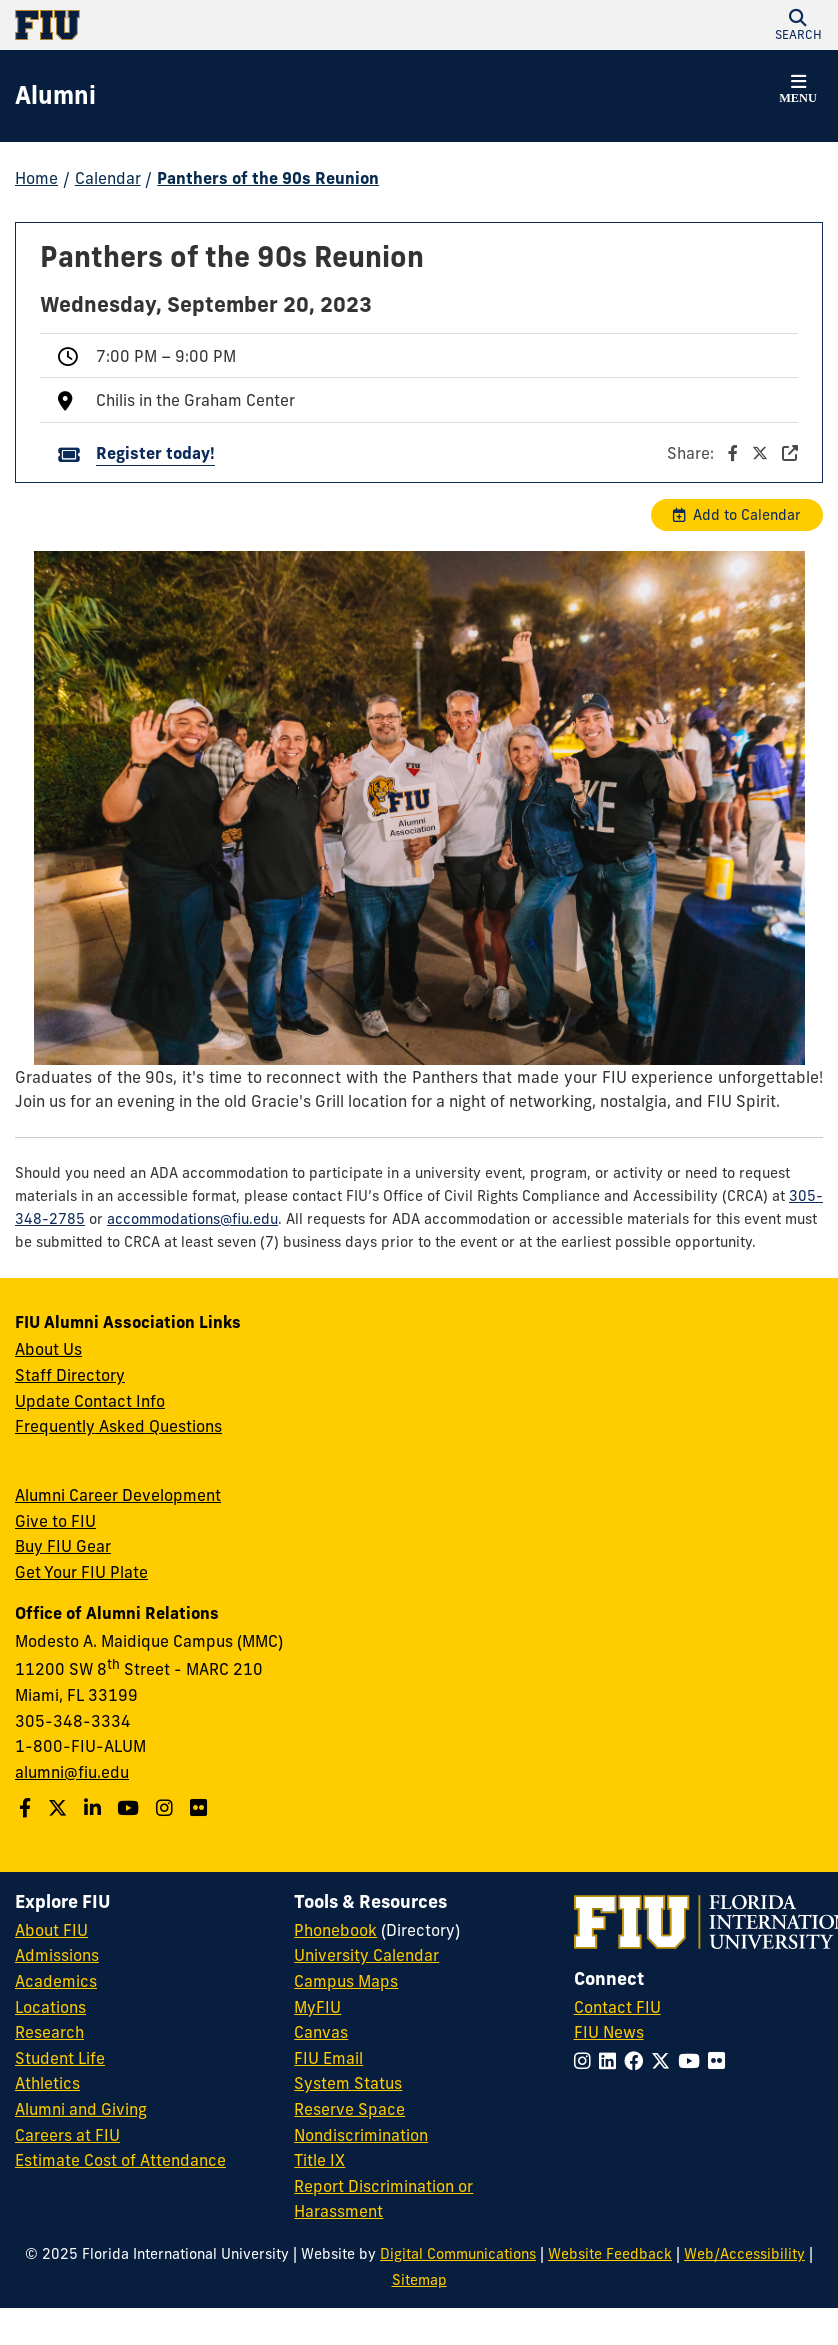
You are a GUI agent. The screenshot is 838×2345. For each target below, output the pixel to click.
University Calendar (366, 1955)
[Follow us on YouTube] (130, 1808)
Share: (732, 453)
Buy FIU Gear (63, 1546)
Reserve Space (349, 2109)
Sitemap (419, 2280)
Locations (50, 2007)
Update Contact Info (90, 1401)
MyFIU (317, 2007)
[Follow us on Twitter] (60, 1808)
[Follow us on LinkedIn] (95, 1808)
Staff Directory (70, 1375)
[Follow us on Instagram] (167, 1808)
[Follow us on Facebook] (27, 1808)
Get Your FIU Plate (81, 1572)
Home (36, 178)
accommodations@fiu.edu (192, 1219)
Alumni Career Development (118, 1495)
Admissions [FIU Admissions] (57, 1955)
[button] (798, 25)
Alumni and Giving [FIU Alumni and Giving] (81, 2109)
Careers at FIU (67, 2135)
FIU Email (328, 2058)
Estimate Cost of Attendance (120, 2160)
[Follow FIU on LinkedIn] (611, 2061)
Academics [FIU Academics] (56, 1981)
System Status (348, 2083)
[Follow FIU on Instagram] (586, 2061)
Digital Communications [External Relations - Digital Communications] (458, 2254)
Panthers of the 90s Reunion (268, 178)
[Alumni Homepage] (55, 96)
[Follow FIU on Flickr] (720, 2061)
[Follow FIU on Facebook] (637, 2061)
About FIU (51, 1930)
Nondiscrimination (361, 2135)
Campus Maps (346, 1981)
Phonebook (335, 1930)
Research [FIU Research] (49, 2032)
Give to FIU (55, 1521)
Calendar (108, 178)
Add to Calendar (747, 515)
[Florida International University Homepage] (217, 25)
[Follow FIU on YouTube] (693, 2061)
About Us (48, 1349)
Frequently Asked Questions (118, 1426)
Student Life (60, 2058)
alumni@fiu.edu (72, 1772)
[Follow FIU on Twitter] (664, 2061)
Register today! (155, 453)
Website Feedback (610, 2254)
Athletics (47, 2083)
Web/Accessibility (744, 2254)
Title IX (319, 2160)
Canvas (321, 2032)
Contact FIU (617, 2007)
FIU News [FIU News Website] (609, 2032)
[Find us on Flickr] (201, 1808)
